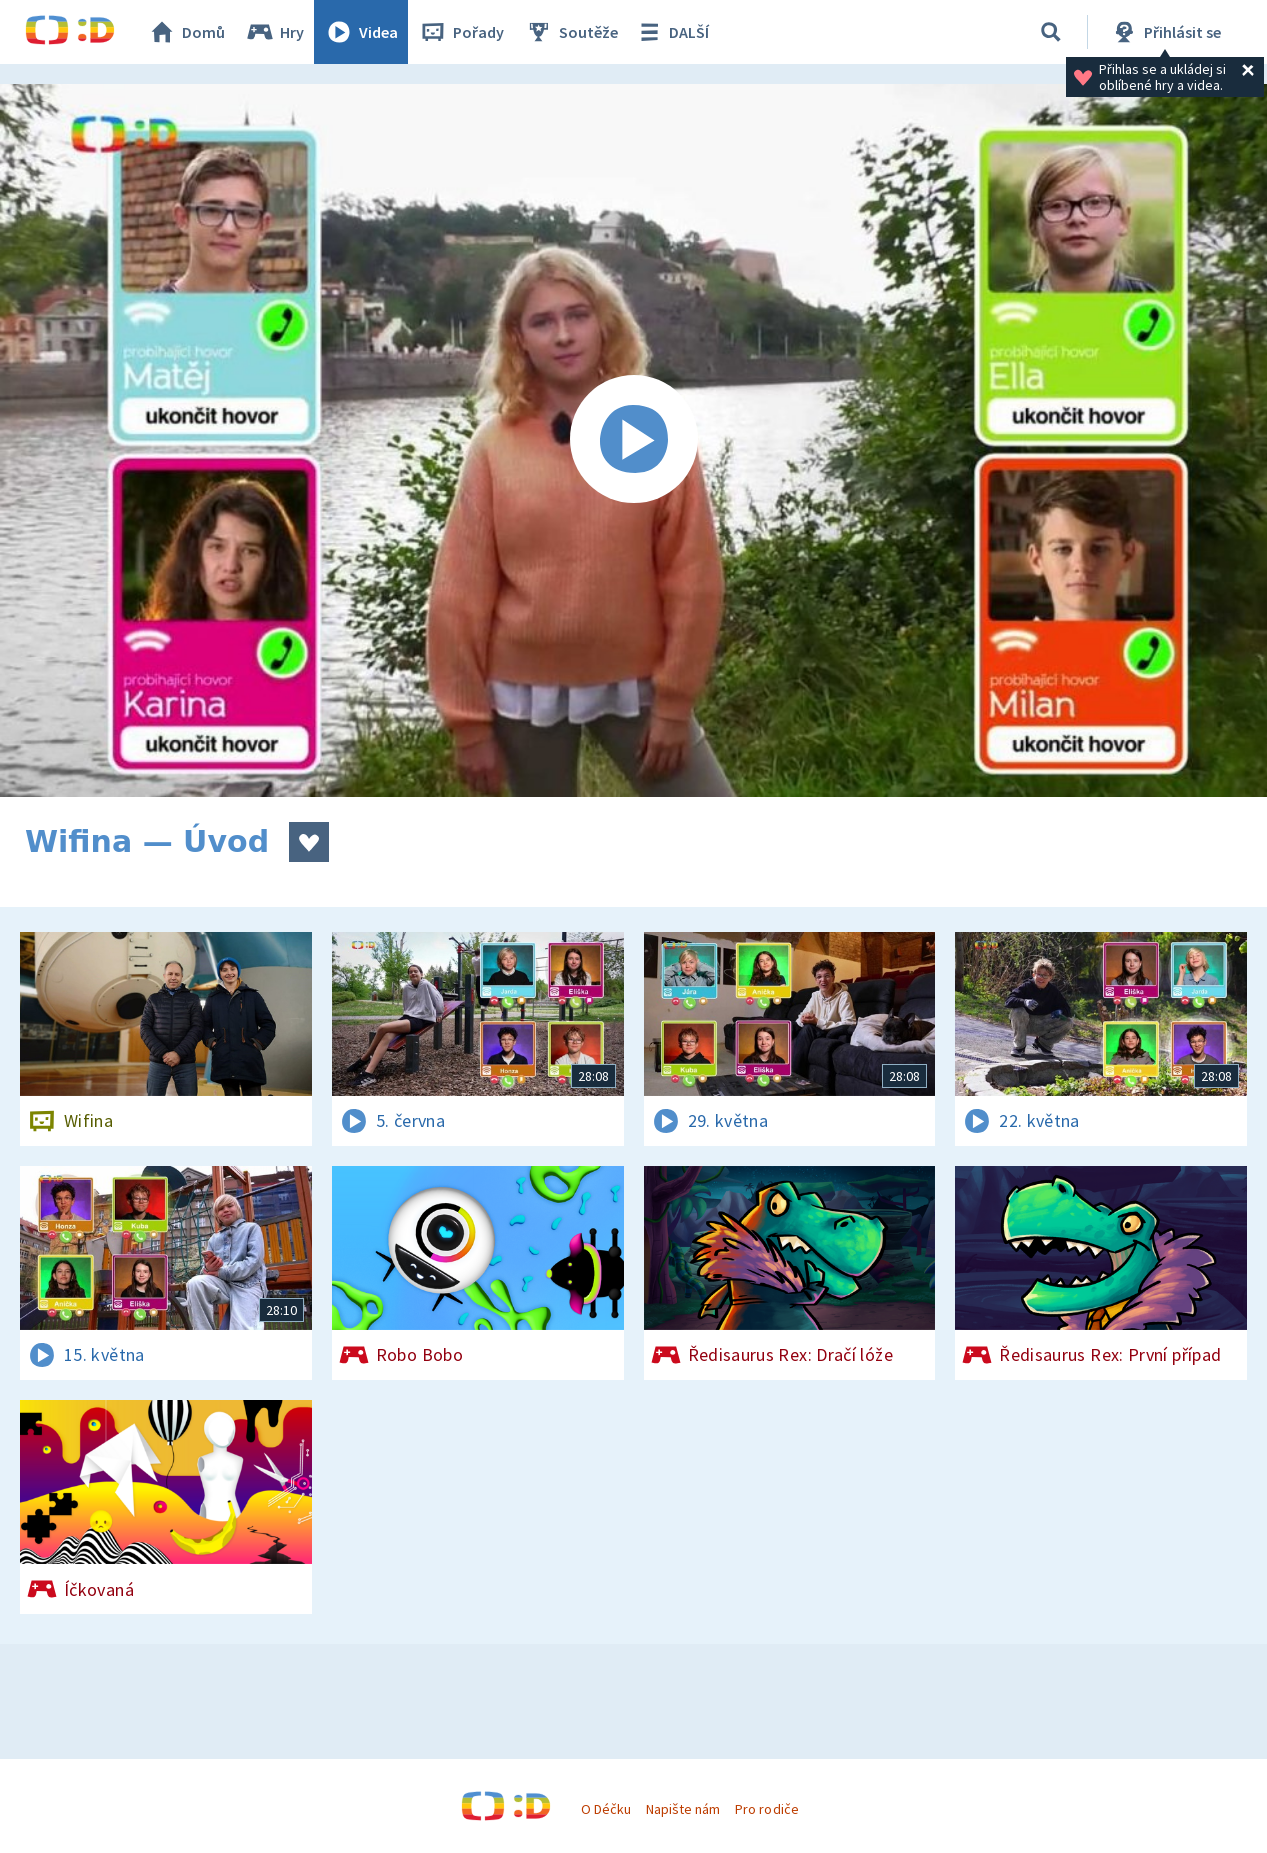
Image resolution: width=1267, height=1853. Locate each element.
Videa (361, 32)
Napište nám (683, 1809)
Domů (186, 32)
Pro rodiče (766, 1809)
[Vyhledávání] (1051, 32)
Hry (274, 32)
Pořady (461, 32)
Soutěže (571, 32)
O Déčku (606, 1809)
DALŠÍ (671, 32)
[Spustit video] (633, 440)
